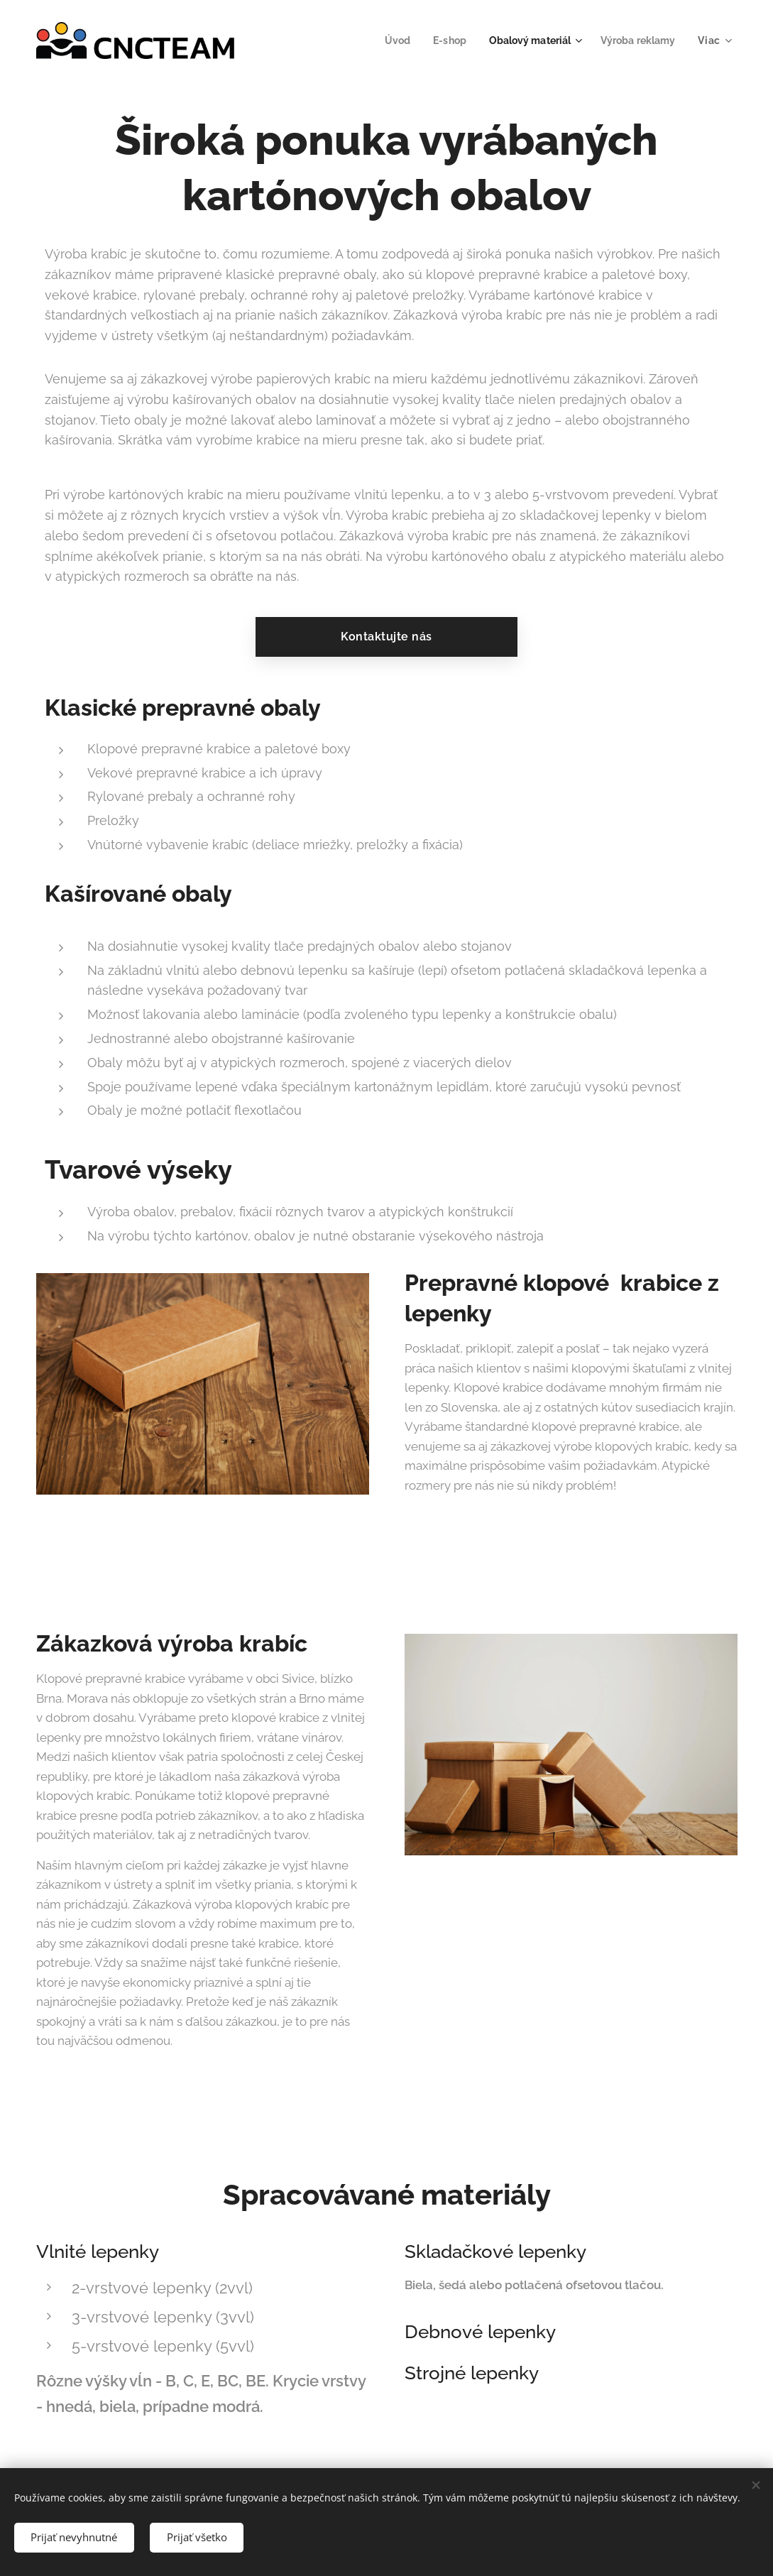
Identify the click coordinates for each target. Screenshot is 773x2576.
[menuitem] (384, 40)
